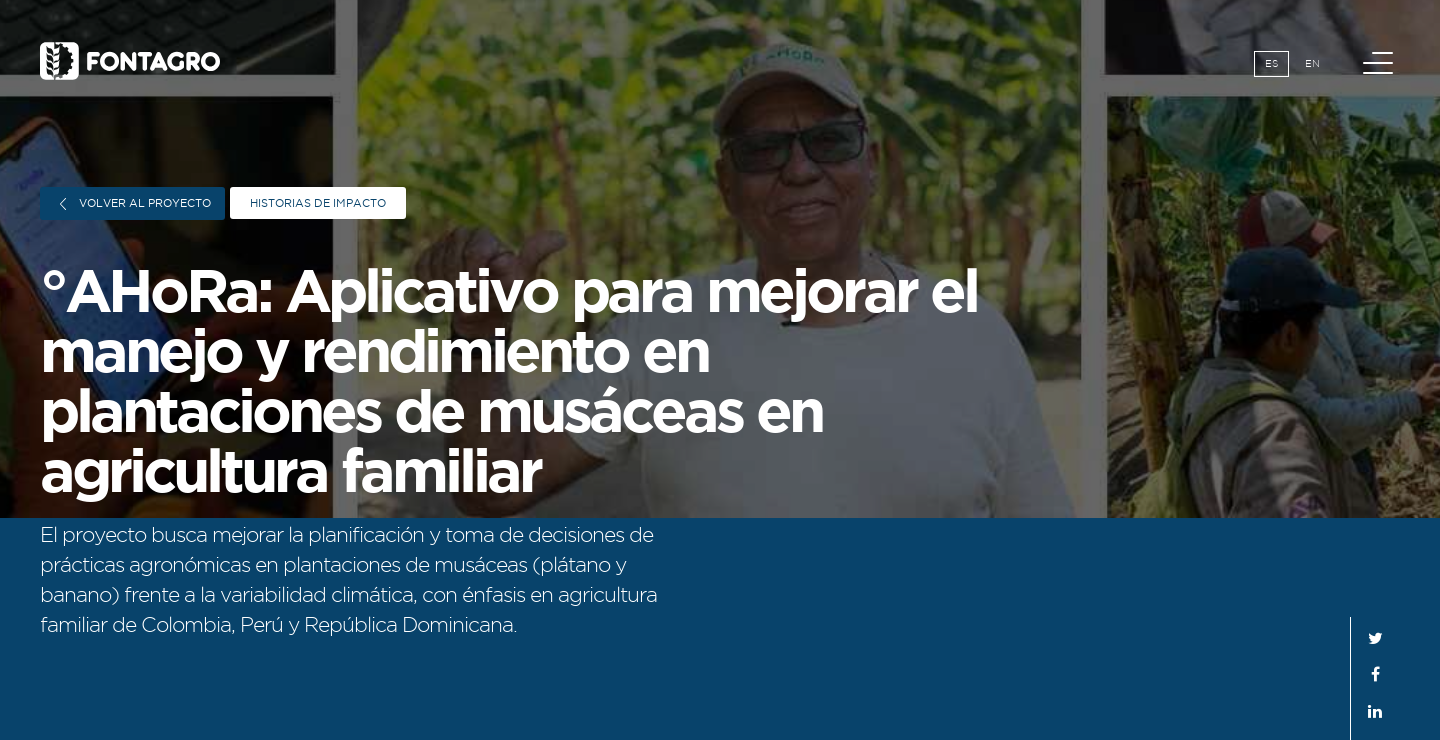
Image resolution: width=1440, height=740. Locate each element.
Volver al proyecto (135, 203)
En (1312, 63)
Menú (1381, 52)
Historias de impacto (318, 203)
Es (1271, 63)
